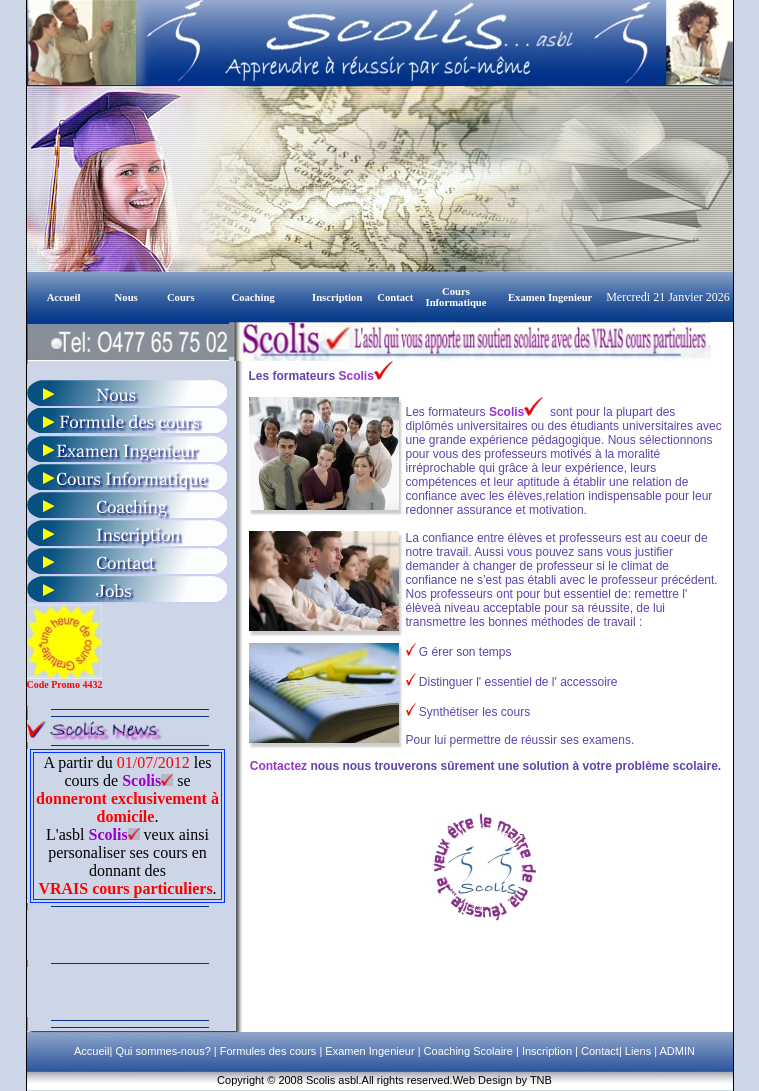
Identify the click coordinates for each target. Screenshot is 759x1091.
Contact (598, 1051)
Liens (638, 1051)
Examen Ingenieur (368, 1051)
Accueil (91, 1051)
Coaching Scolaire (467, 1051)
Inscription (545, 1051)
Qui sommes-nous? (164, 1051)
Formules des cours (268, 1051)
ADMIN (677, 1051)
